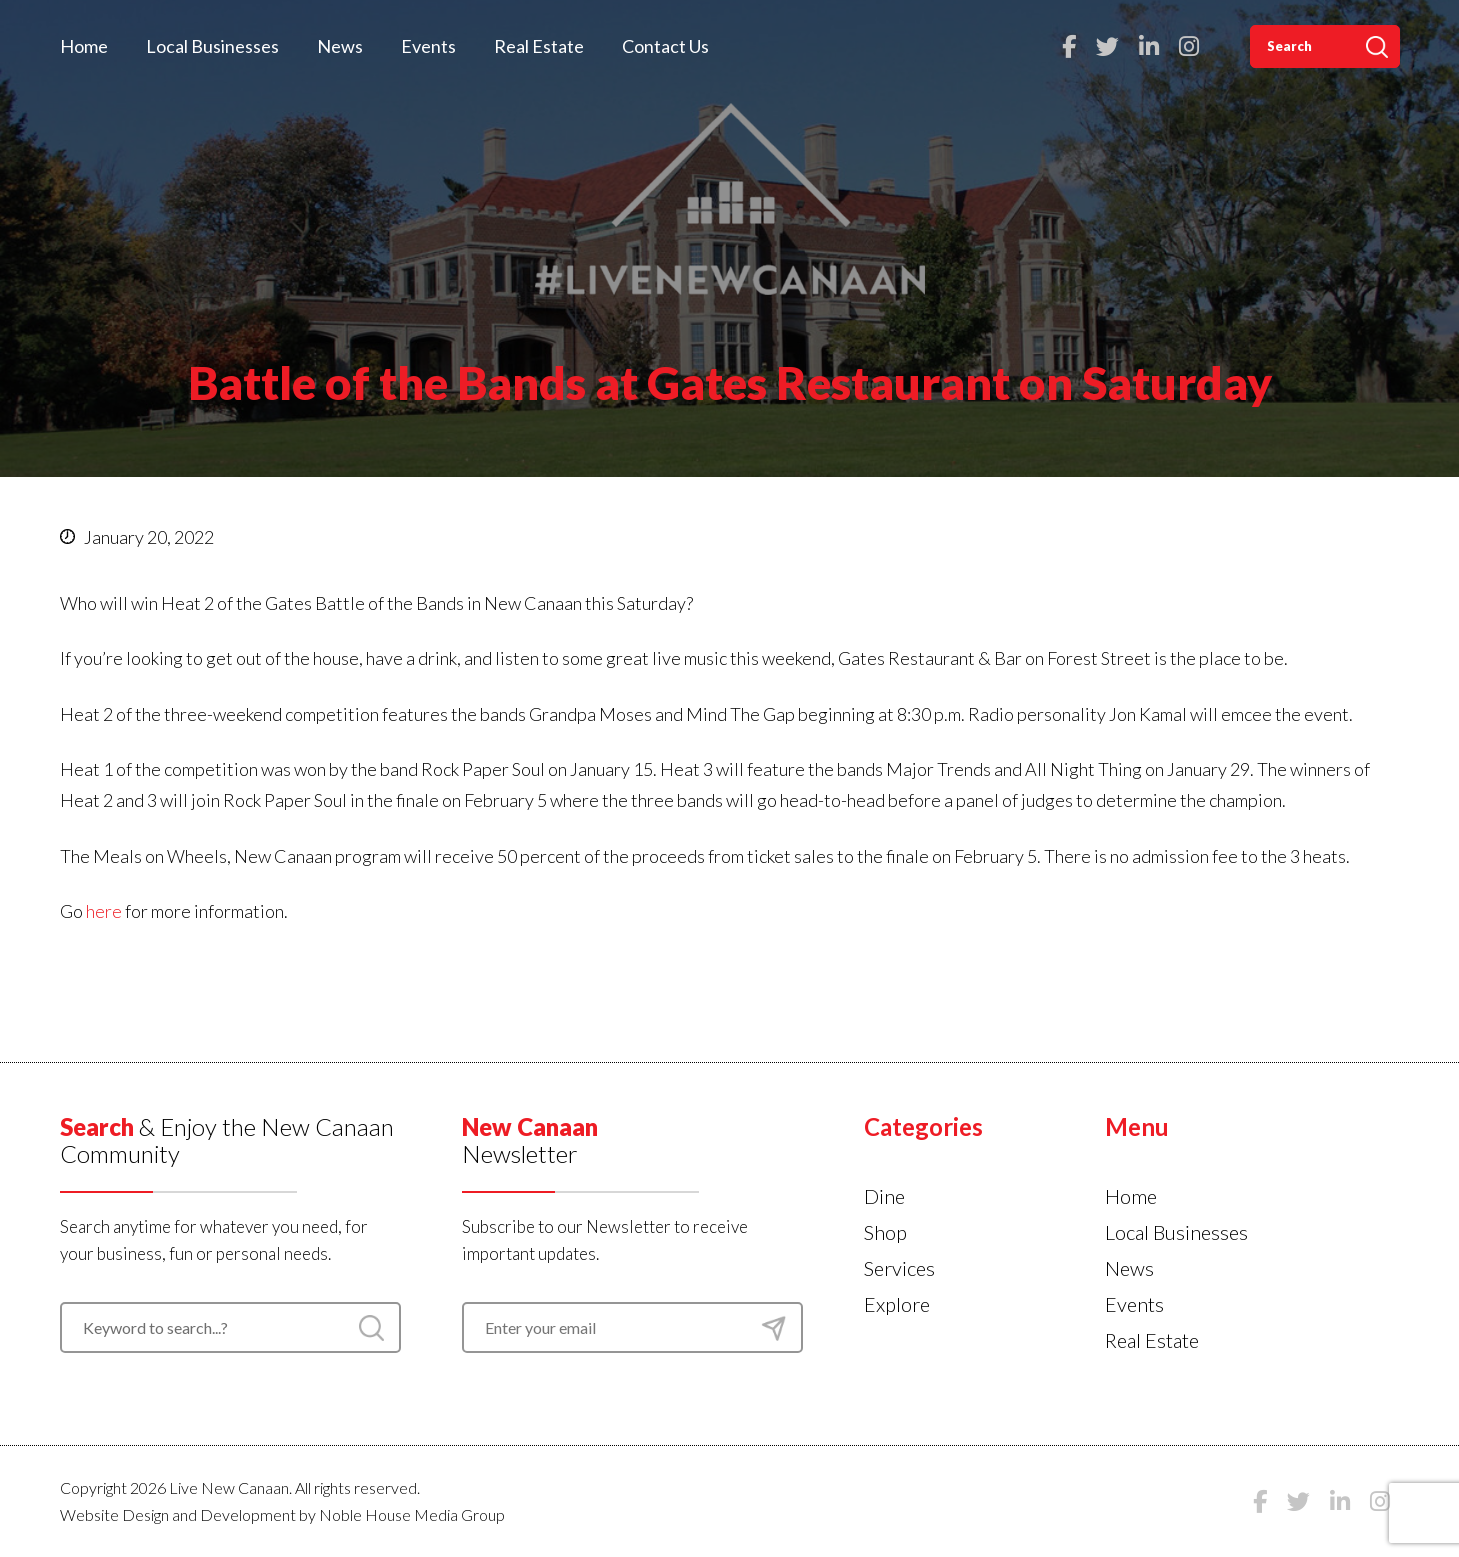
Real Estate (539, 46)
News (340, 46)
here (104, 911)
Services (899, 1268)
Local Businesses (212, 46)
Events (428, 46)
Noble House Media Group (412, 1514)
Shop (885, 1232)
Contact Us (665, 46)
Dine (884, 1196)
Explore (897, 1304)
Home (84, 46)
